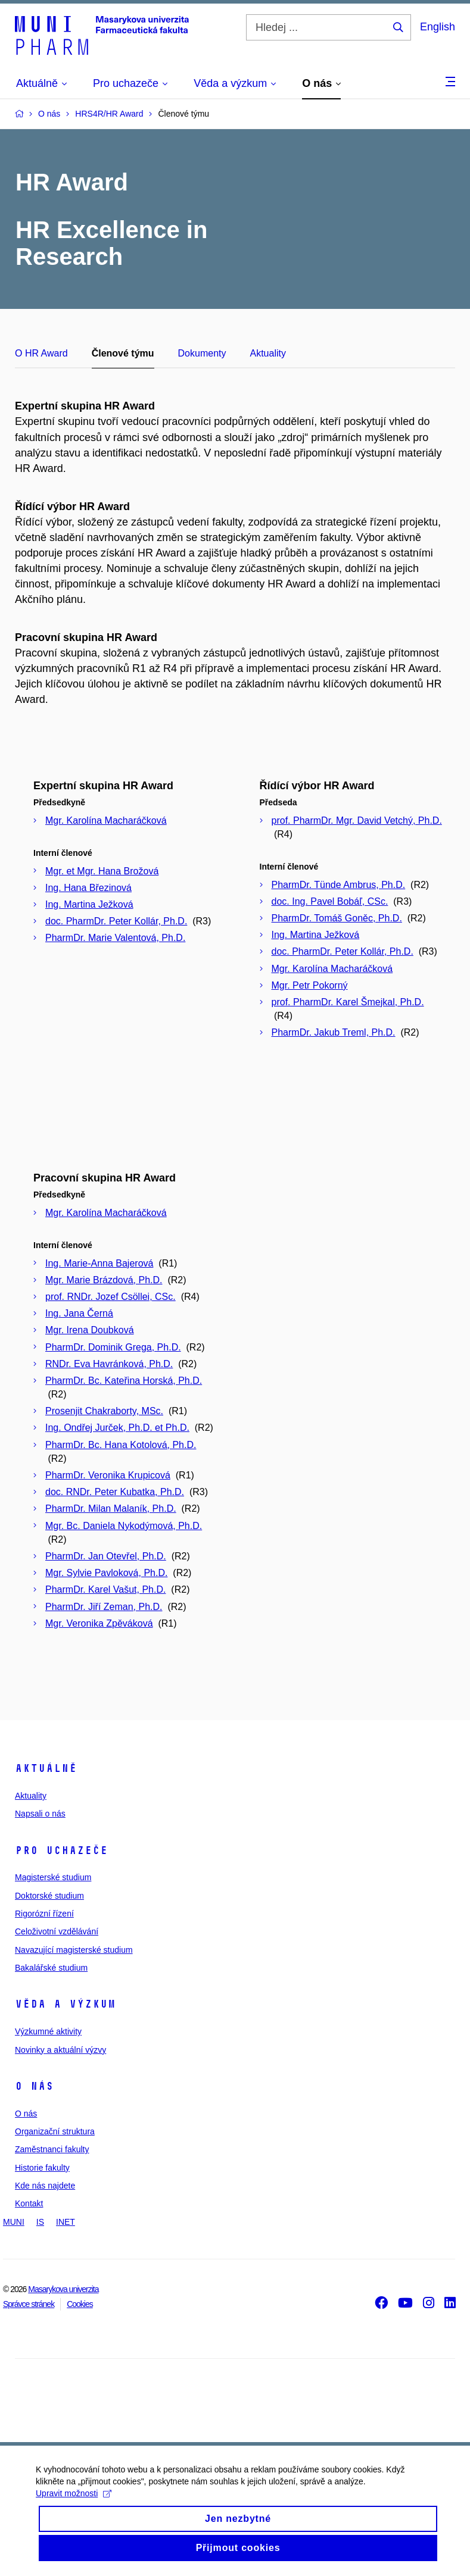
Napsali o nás (40, 1813)
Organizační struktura (55, 2131)
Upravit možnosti (73, 2506)
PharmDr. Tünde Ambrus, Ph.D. (339, 885)
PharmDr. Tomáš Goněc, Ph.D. (337, 918)
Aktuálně (46, 1768)
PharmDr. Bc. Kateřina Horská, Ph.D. (123, 1380)
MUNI (13, 2222)
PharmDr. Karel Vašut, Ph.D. (105, 1589)
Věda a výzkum (65, 2004)
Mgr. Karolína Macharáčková (106, 820)
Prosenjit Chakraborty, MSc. (104, 1411)
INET (65, 2222)
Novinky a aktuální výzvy (60, 2050)
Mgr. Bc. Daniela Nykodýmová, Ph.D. (123, 1526)
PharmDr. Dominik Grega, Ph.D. (113, 1347)
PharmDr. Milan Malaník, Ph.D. (110, 1508)
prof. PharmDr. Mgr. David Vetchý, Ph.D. (357, 820)
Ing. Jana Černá (79, 1313)
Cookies (80, 2304)
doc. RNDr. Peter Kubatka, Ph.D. (114, 1492)
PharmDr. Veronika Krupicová (107, 1475)
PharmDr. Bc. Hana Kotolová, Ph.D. (120, 1445)
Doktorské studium (49, 1895)
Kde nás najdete (45, 2185)
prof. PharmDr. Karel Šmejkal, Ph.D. (348, 1002)
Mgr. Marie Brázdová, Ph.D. (104, 1280)
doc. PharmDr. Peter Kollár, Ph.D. (116, 921)
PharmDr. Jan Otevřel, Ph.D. (105, 1556)
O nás (34, 2086)
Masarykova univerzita (63, 2289)
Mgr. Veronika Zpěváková (99, 1623)
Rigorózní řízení (44, 1913)
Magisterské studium (53, 1877)
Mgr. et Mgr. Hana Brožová (101, 871)
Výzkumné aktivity (48, 2031)
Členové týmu (123, 353)
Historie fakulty (42, 2167)
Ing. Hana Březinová (88, 888)
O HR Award (41, 353)
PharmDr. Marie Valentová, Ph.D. (115, 938)
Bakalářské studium (51, 1967)
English (437, 27)
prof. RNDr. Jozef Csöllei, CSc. (110, 1297)
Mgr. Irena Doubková (89, 1330)
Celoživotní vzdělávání (56, 1931)
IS (40, 2222)
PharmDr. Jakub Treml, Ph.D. (334, 1032)
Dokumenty (202, 353)
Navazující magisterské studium (74, 1950)
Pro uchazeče (61, 1850)
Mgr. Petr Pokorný (310, 985)
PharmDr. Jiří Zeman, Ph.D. (104, 1607)
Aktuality (267, 353)
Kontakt (29, 2203)
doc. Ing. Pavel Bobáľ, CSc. (330, 901)
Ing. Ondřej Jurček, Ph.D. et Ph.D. (117, 1428)
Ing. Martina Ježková (89, 904)
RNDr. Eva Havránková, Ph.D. (109, 1364)
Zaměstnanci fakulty (52, 2149)
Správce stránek (28, 2304)
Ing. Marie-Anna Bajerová (99, 1263)
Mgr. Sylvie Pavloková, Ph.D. (106, 1573)
